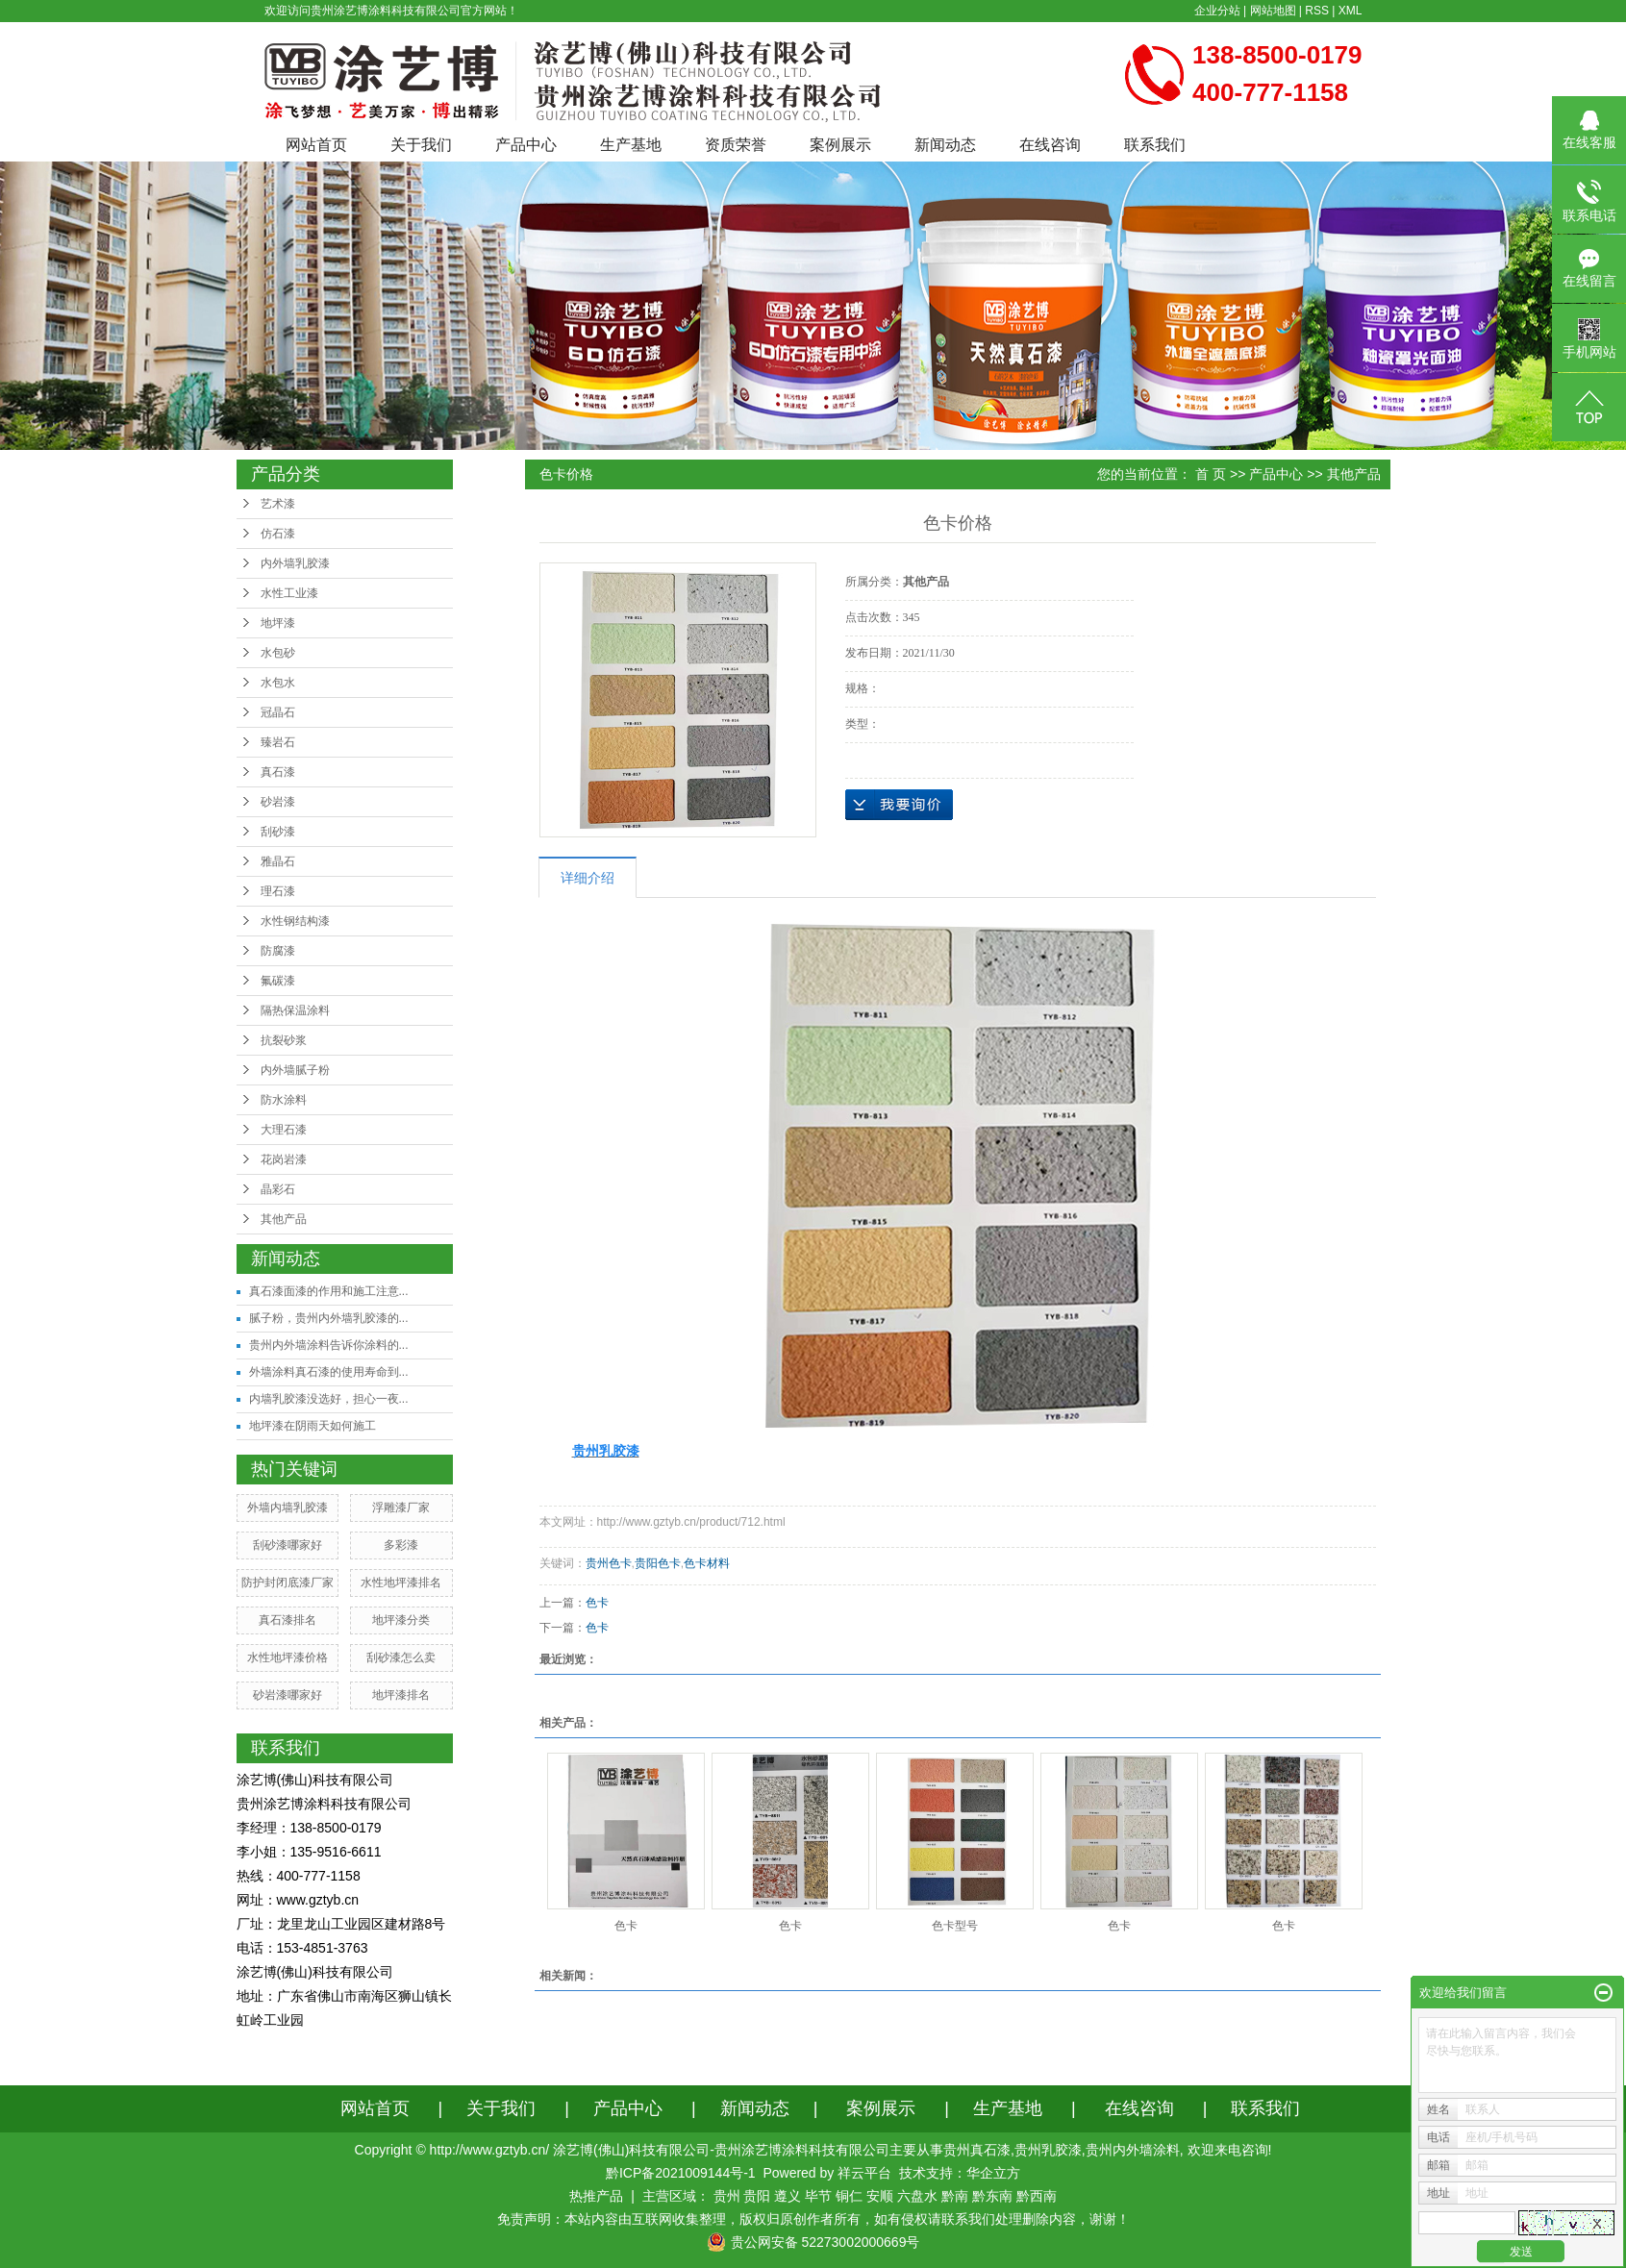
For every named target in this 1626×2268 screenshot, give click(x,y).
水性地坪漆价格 (287, 1657)
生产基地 (631, 145)
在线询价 (899, 804)
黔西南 (1036, 2196)
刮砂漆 (278, 831)
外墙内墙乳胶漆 (287, 1507)
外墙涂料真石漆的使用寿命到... (329, 1372)
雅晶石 (278, 861)
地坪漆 (278, 623)
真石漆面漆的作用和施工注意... (329, 1291)
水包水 (278, 682)
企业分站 (1217, 10)
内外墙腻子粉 (295, 1070)
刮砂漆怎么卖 (401, 1657)
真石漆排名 (287, 1620)
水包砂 (278, 653)
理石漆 (278, 891)
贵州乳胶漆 (1048, 2149)
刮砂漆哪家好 (287, 1545)
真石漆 (278, 772)
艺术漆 (278, 504)
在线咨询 (1050, 145)
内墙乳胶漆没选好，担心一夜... (329, 1399)
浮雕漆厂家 (401, 1507)
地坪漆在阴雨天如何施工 (312, 1426)
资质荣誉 (735, 145)
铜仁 (849, 2196)
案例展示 (840, 145)
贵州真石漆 (977, 2149)
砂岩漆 (278, 802)
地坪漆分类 (401, 1620)
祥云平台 (864, 2173)
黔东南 (992, 2196)
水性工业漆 (289, 593)
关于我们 (421, 145)
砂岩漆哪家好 (287, 1695)
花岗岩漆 (284, 1159)
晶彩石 (278, 1189)
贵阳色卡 (658, 1563)
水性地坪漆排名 (401, 1582)
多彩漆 (401, 1545)
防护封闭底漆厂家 (287, 1582)
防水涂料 (284, 1100)
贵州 (726, 2196)
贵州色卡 (609, 1563)
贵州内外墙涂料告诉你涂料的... (329, 1345)
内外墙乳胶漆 (295, 563)
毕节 (818, 2196)
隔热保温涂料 (295, 1010)
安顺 (879, 2196)
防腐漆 (278, 951)
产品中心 (526, 145)
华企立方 (993, 2173)
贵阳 (756, 2196)
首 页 (1210, 474)
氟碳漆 (278, 980)
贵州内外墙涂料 (1133, 2149)
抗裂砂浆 (284, 1040)
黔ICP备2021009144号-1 (681, 2173)
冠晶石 (278, 712)
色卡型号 (955, 1925)
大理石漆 (284, 1129)
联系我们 (1155, 145)
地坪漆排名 (401, 1695)
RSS (1317, 10)
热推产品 (596, 2196)
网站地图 (1273, 10)
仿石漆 (278, 533)
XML (1350, 10)
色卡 (597, 1602)
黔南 (954, 2196)
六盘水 (917, 2196)
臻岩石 (278, 742)
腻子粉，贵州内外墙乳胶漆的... (329, 1318)
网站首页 (316, 145)
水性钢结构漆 (295, 921)
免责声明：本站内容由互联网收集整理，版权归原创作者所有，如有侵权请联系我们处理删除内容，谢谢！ (813, 2219)
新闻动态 (945, 145)
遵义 (787, 2196)
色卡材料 (707, 1563)
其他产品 (284, 1219)
